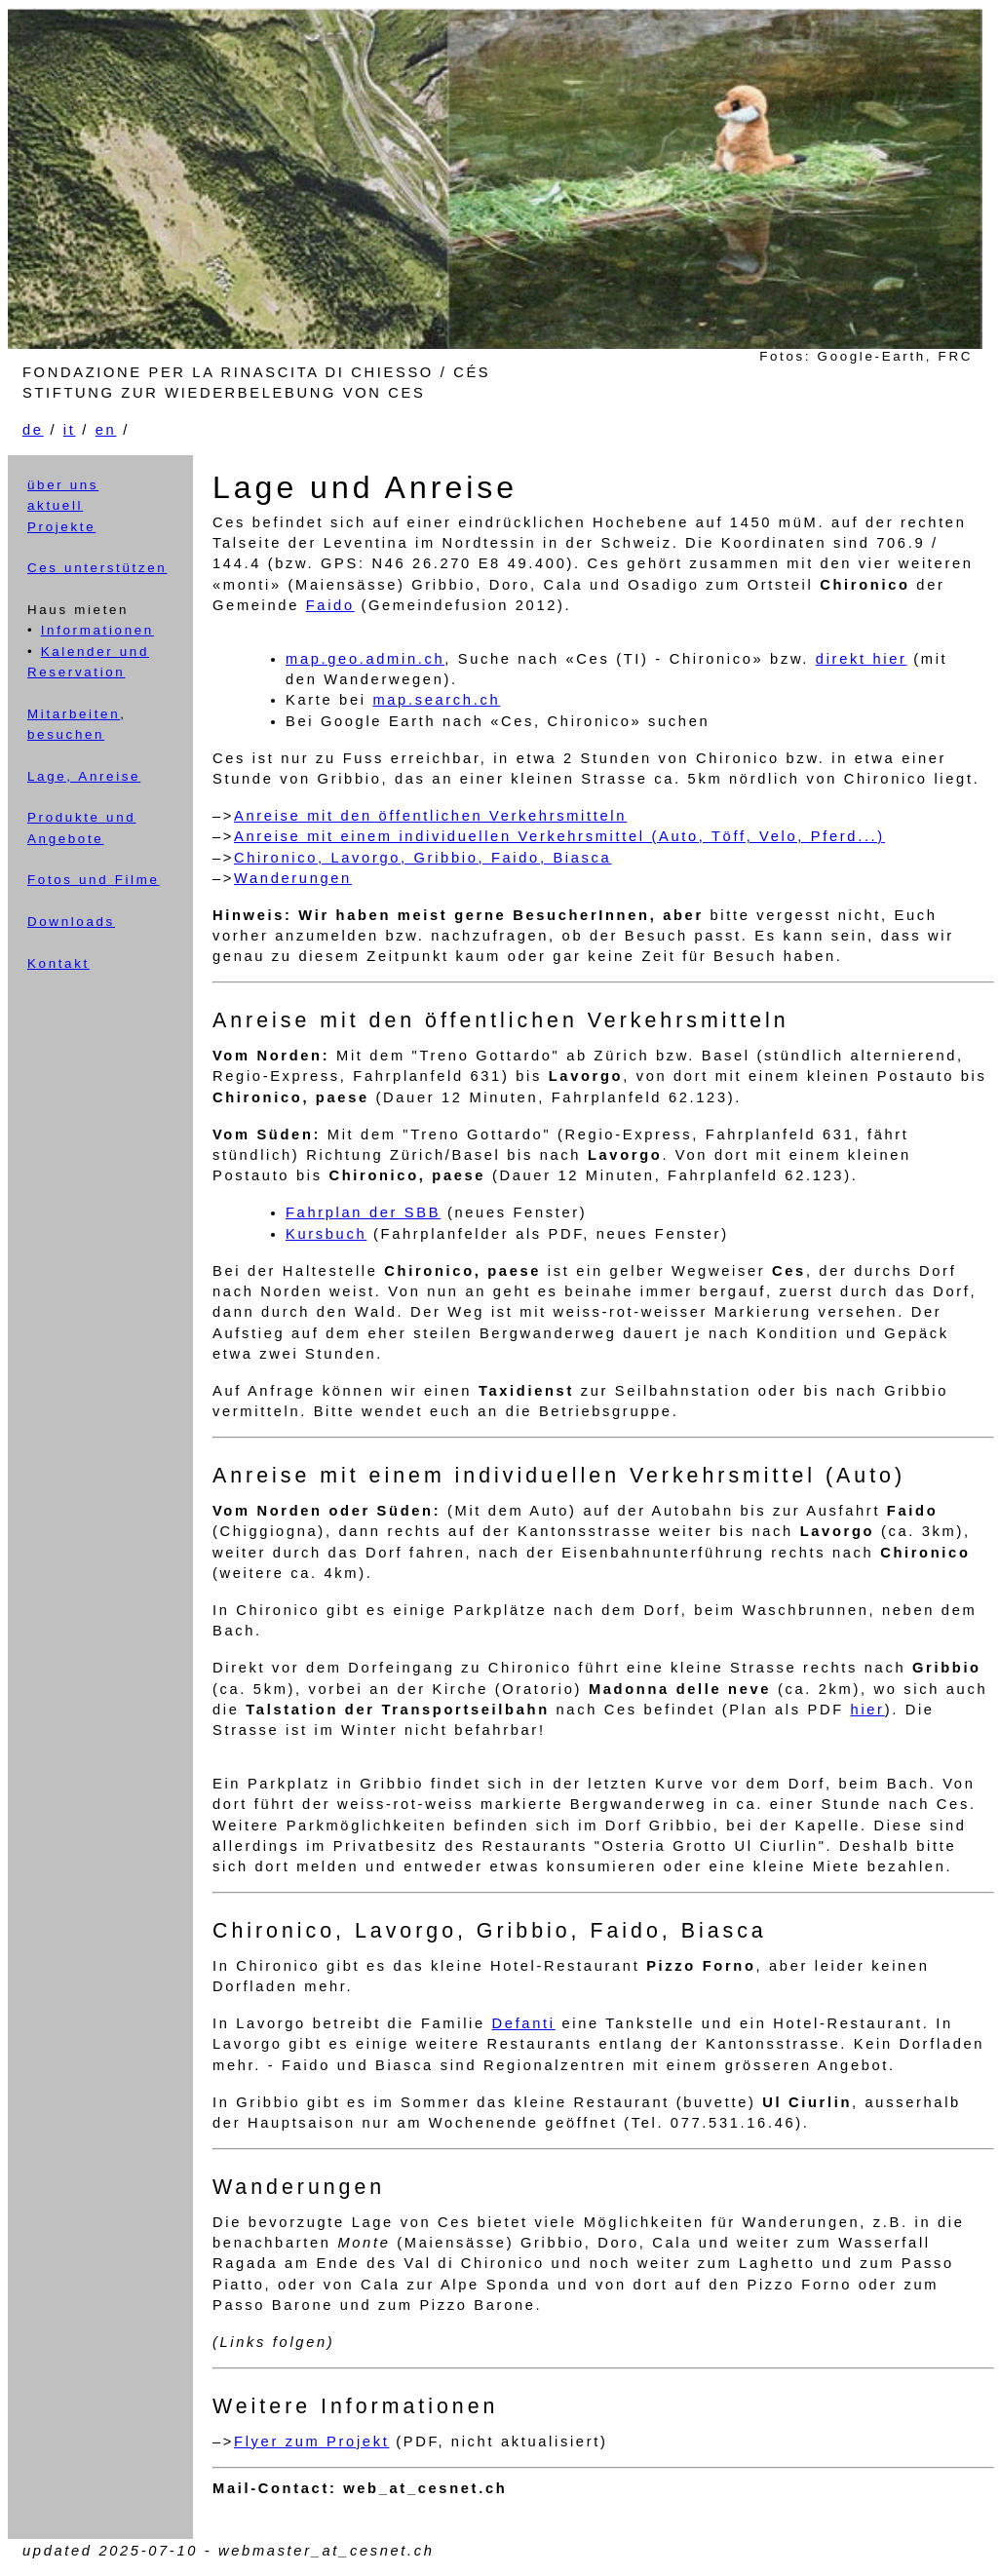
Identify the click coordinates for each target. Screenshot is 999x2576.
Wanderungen (293, 878)
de (33, 430)
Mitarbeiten (73, 714)
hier (868, 1709)
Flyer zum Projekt (311, 2441)
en (106, 430)
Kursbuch (326, 1234)
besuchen (65, 734)
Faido (330, 605)
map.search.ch (436, 700)
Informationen (97, 630)
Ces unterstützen (97, 567)
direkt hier (861, 659)
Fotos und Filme (93, 879)
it (69, 430)
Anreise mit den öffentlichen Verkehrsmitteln (430, 816)
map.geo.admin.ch (365, 659)
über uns (62, 485)
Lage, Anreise (83, 776)
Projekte (61, 526)
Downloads (71, 921)
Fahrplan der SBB (363, 1212)
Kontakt (58, 963)
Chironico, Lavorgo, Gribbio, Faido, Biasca (422, 857)
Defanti (524, 2023)
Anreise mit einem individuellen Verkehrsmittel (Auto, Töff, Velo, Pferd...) (559, 836)
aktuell (55, 505)
